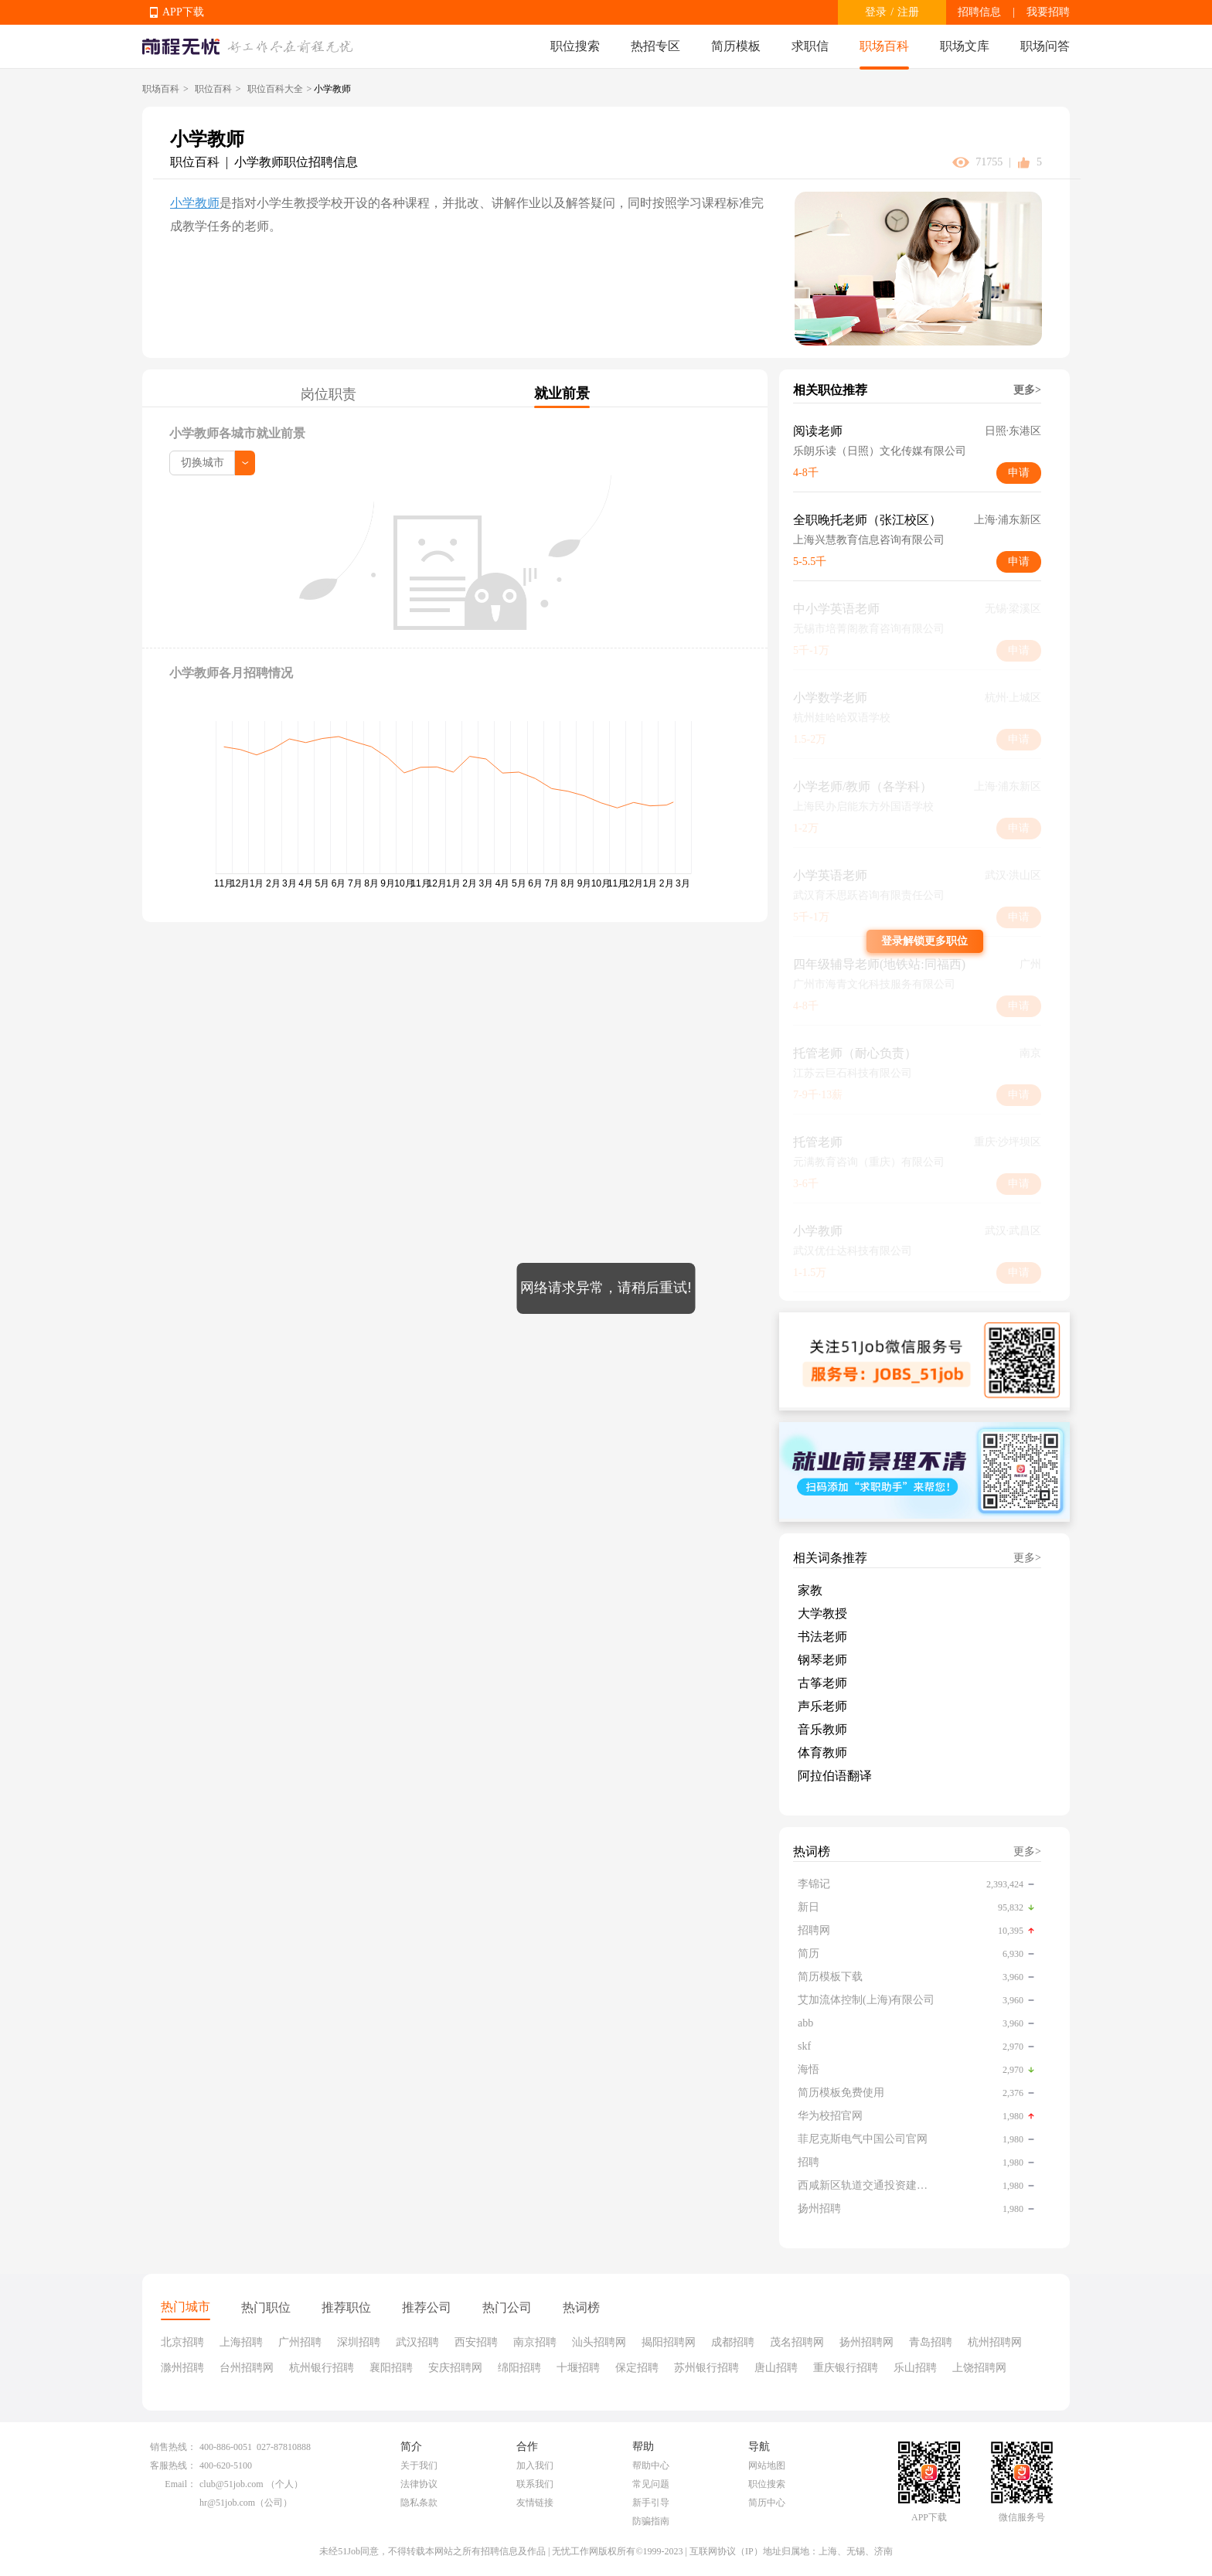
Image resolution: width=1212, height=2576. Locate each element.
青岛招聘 (930, 2342)
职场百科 (884, 46)
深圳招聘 (358, 2342)
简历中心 (766, 2502)
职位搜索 (575, 46)
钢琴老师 (822, 1659)
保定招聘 (637, 2368)
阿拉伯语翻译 (835, 1775)
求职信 (810, 46)
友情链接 (534, 2502)
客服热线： (173, 2465)
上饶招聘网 (979, 2368)
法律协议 (418, 2484)
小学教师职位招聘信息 (296, 161)
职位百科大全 (275, 88)
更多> (1027, 390)
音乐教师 (822, 1729)
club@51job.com (231, 2484)
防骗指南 (650, 2521)
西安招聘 (476, 2342)
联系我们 (534, 2484)
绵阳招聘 (519, 2368)
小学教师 (195, 202)
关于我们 (418, 2465)
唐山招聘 (776, 2368)
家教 (810, 1590)
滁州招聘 (182, 2368)
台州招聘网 (247, 2368)
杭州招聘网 (995, 2342)
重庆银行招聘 (845, 2368)
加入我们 (534, 2465)
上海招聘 (241, 2342)
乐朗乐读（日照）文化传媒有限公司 (879, 451)
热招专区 (655, 46)
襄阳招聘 (391, 2368)
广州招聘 (300, 2342)
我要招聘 (1048, 12)
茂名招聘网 (797, 2342)
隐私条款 (418, 2502)
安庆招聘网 (455, 2368)
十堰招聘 (578, 2368)
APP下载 (183, 12)
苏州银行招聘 (706, 2368)
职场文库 (964, 46)
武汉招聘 (417, 2342)
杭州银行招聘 (321, 2368)
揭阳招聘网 (669, 2342)
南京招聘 (535, 2342)
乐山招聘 (915, 2368)
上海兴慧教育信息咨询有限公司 (869, 540)
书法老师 (822, 1636)
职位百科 (213, 88)
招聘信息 (979, 12)
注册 (908, 12)
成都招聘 (732, 2342)
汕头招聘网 (599, 2342)
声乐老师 (822, 1706)
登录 (876, 12)
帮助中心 (650, 2465)
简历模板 (736, 46)
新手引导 (650, 2502)
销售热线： (173, 2447)
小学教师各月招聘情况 (231, 672)
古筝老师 (822, 1683)
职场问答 (1045, 46)
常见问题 (650, 2484)
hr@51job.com (227, 2502)
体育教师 (822, 1752)
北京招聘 (182, 2342)
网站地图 (766, 2465)
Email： (180, 2484)
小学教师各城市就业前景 (237, 433)
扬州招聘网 (866, 2342)
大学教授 (822, 1613)
